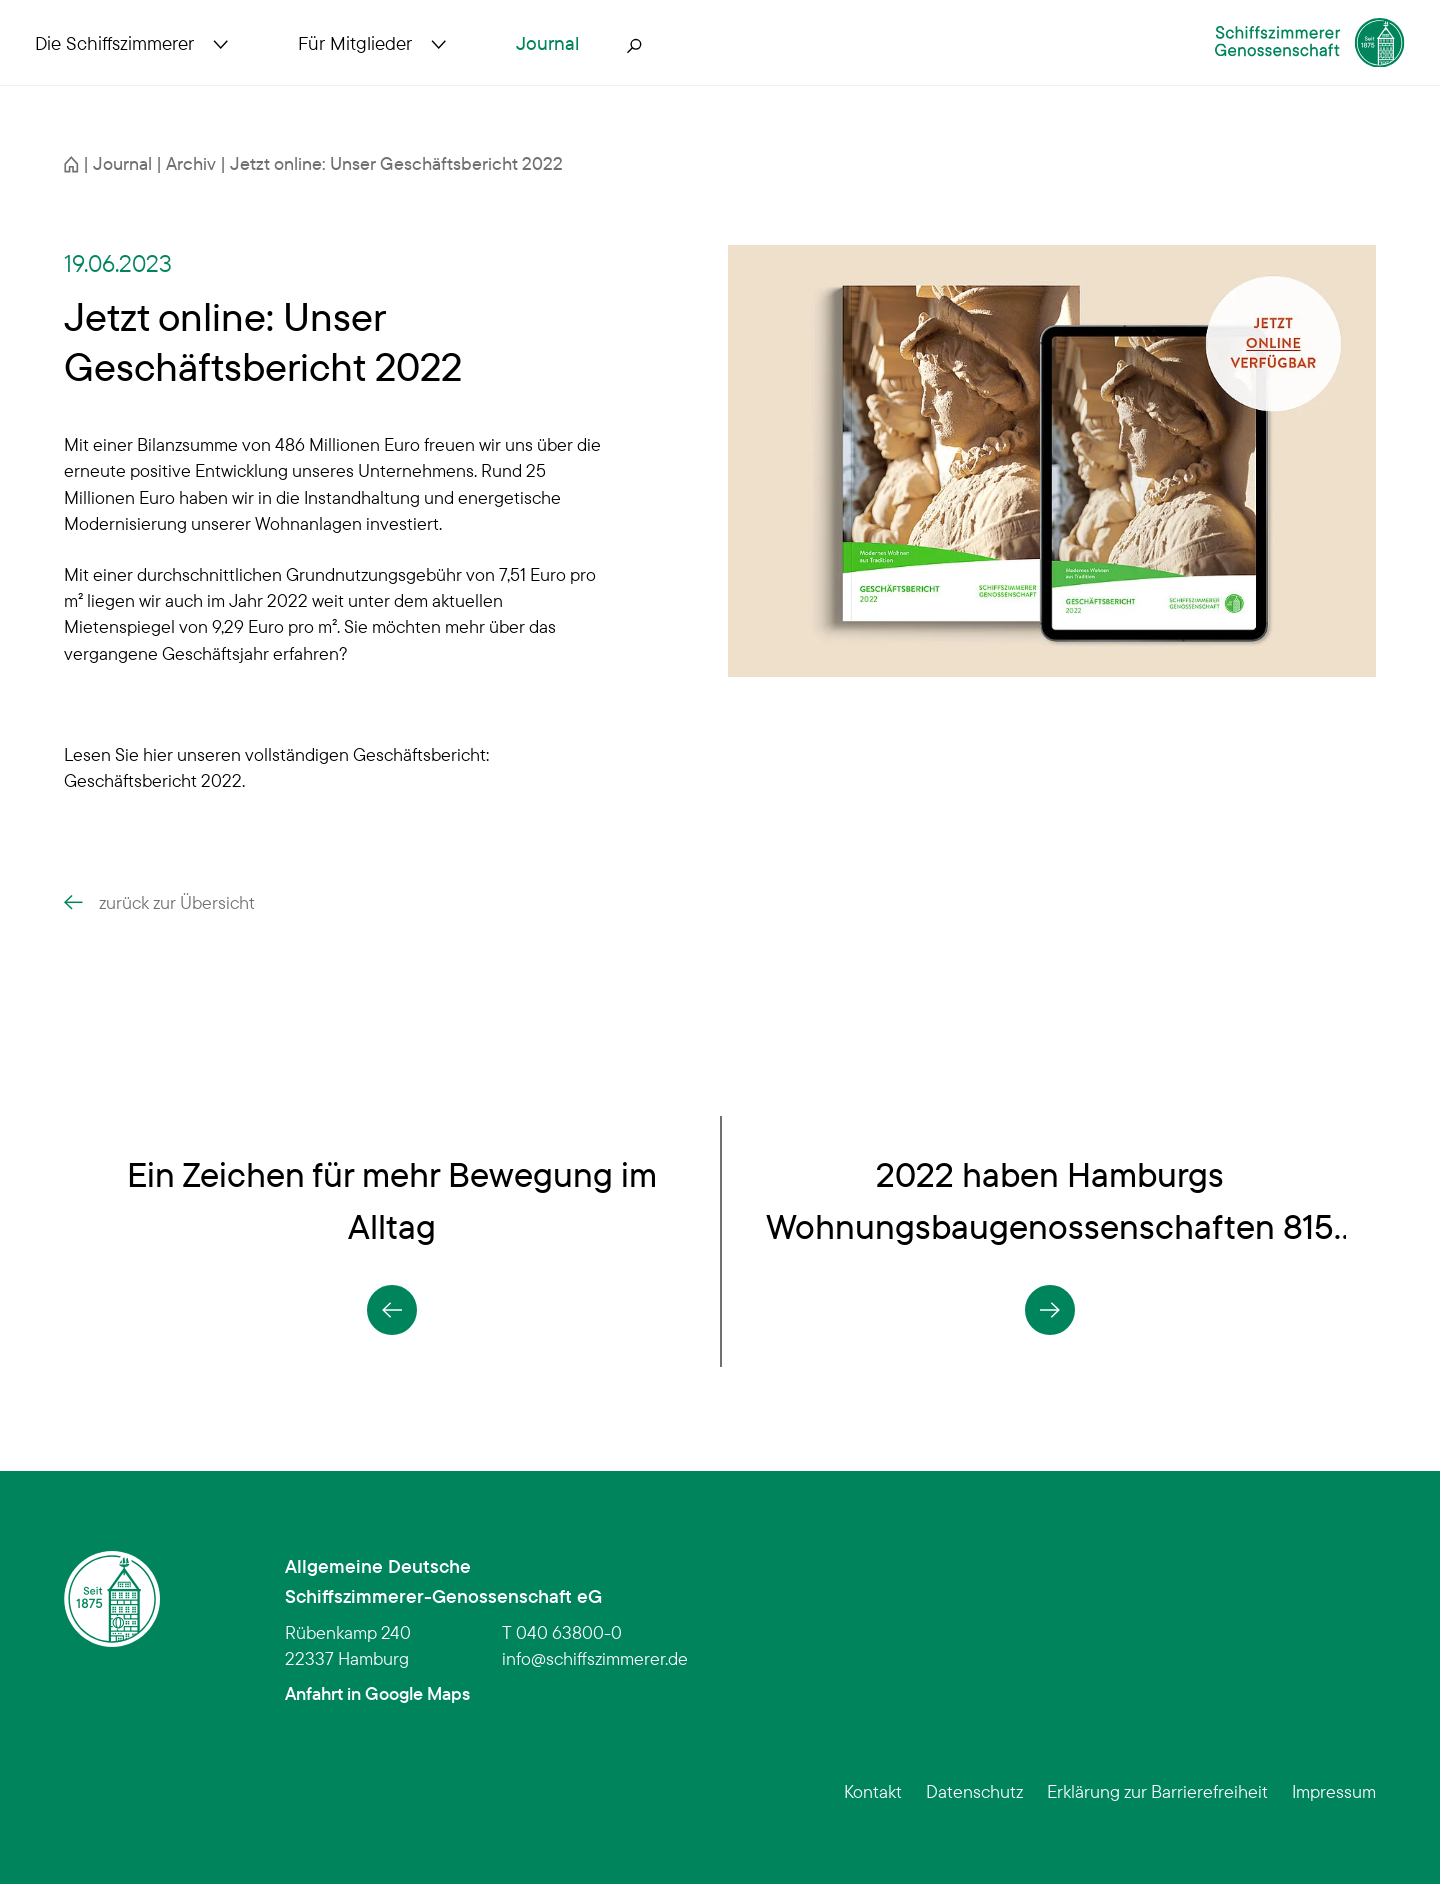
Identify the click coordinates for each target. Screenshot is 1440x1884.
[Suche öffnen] (664, 72)
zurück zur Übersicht (159, 902)
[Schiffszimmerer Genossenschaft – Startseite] (1254, 64)
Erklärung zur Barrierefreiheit (1157, 1791)
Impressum (1334, 1791)
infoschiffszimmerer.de (595, 1658)
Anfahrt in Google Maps (377, 1693)
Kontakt (873, 1791)
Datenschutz (974, 1791)
